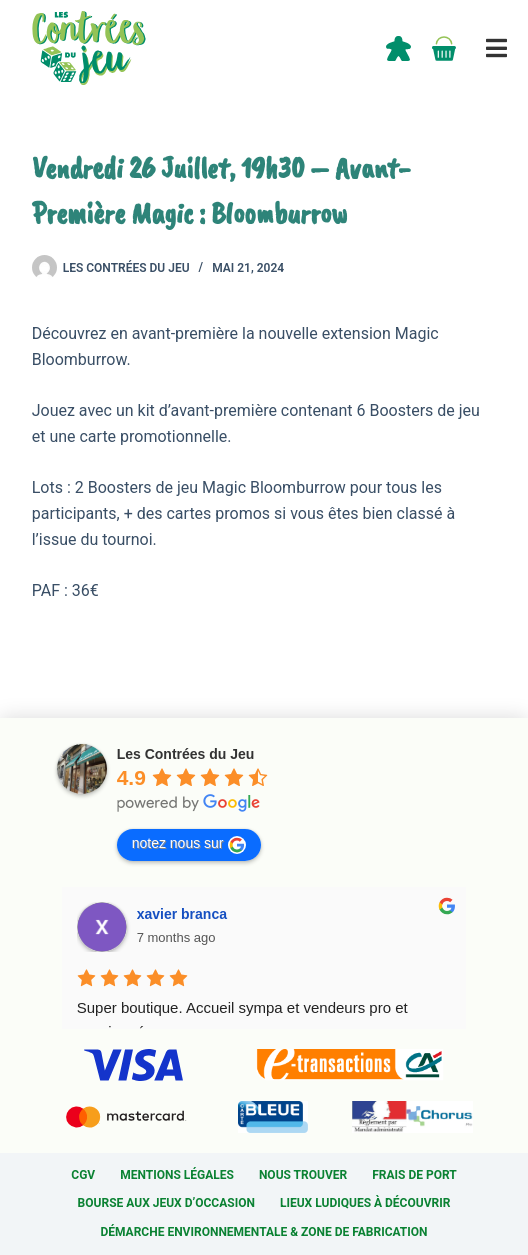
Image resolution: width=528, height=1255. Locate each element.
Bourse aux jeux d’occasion (166, 1203)
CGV (83, 1175)
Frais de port (414, 1175)
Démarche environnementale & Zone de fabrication (263, 1232)
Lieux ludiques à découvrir (365, 1203)
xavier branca (182, 914)
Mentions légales (177, 1175)
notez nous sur (189, 844)
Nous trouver (303, 1175)
